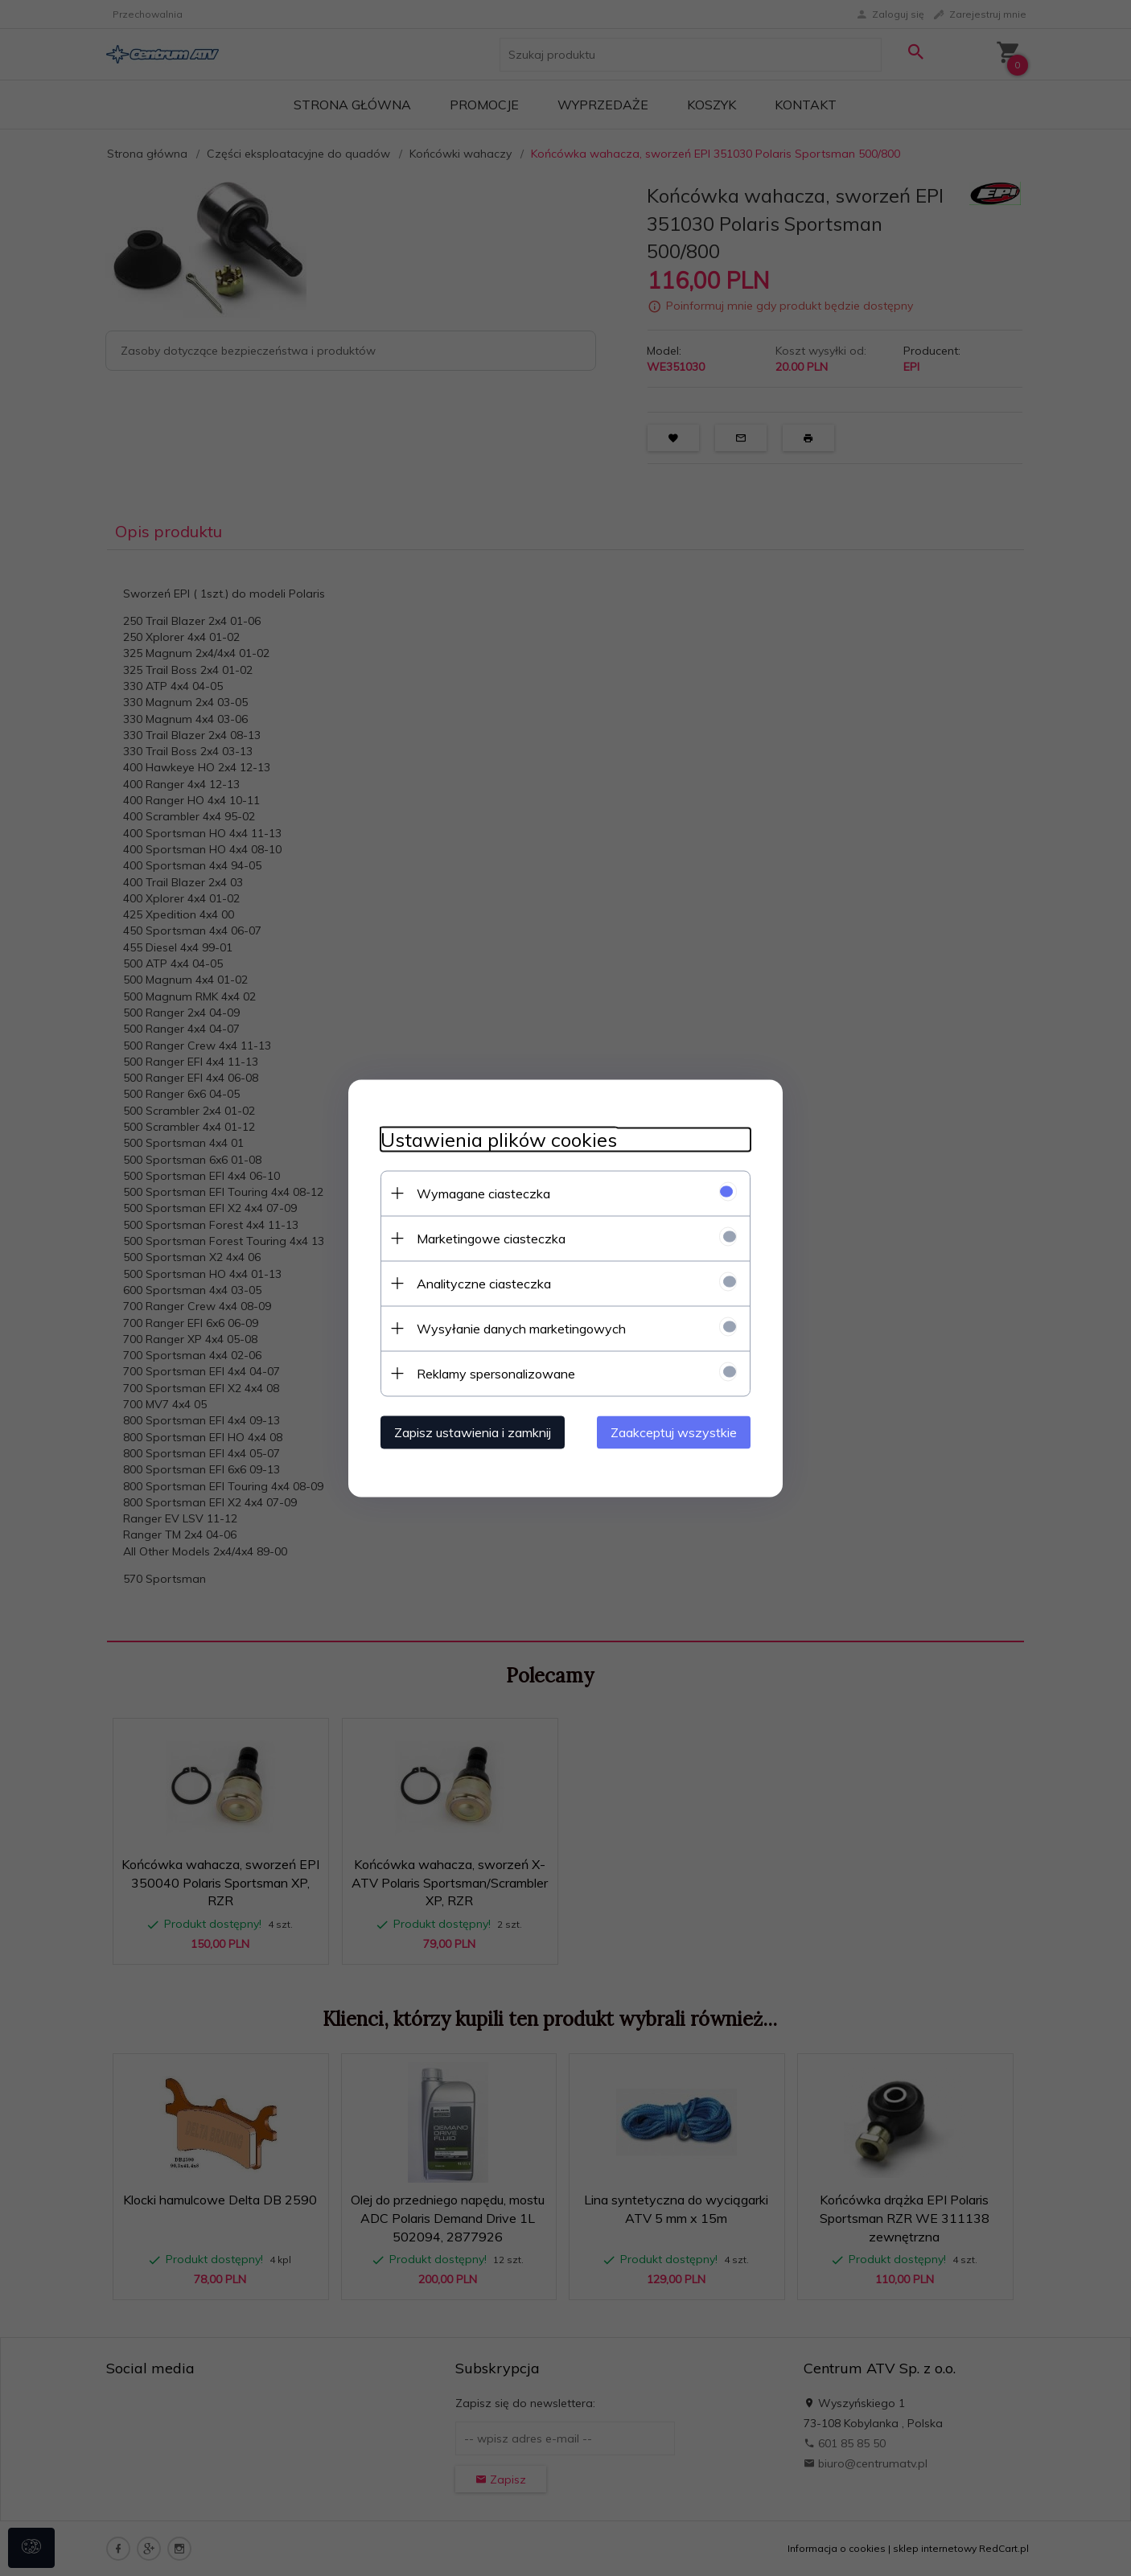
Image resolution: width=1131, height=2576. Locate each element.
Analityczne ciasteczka (484, 1283)
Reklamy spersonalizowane (496, 1373)
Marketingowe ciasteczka (491, 1238)
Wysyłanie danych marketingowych (521, 1328)
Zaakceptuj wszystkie (674, 1432)
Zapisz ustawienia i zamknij (472, 1432)
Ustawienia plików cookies (498, 1139)
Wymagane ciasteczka (483, 1193)
